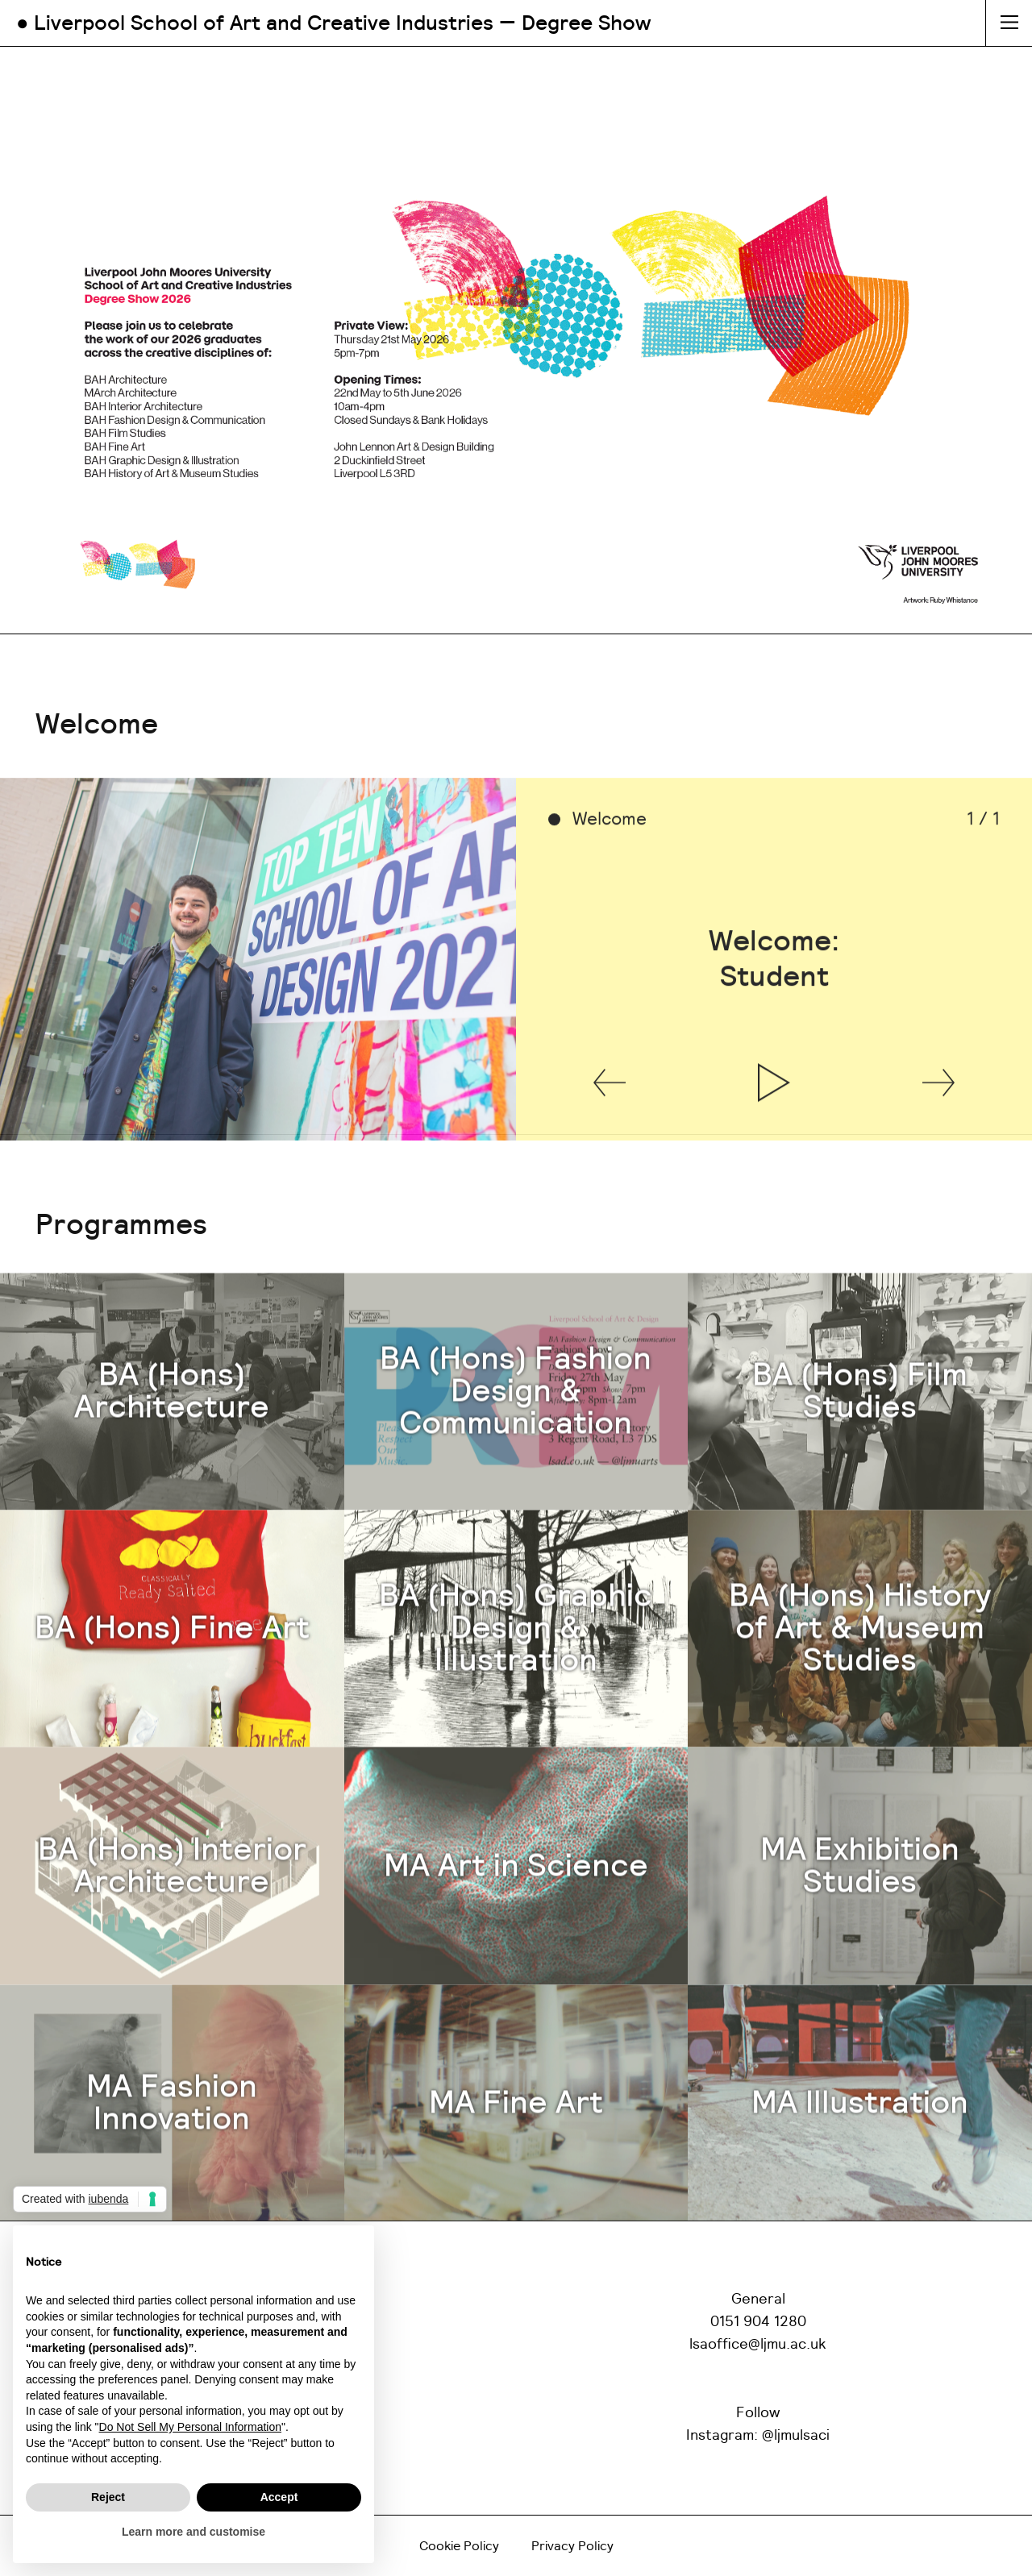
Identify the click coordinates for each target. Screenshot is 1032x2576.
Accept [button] (279, 2497)
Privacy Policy (572, 2546)
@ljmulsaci (796, 2436)
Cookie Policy (459, 2546)
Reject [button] (108, 2497)
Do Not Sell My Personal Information (190, 2426)
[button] (609, 1131)
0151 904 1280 (758, 2322)
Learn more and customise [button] (193, 2531)
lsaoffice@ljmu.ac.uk (757, 2344)
